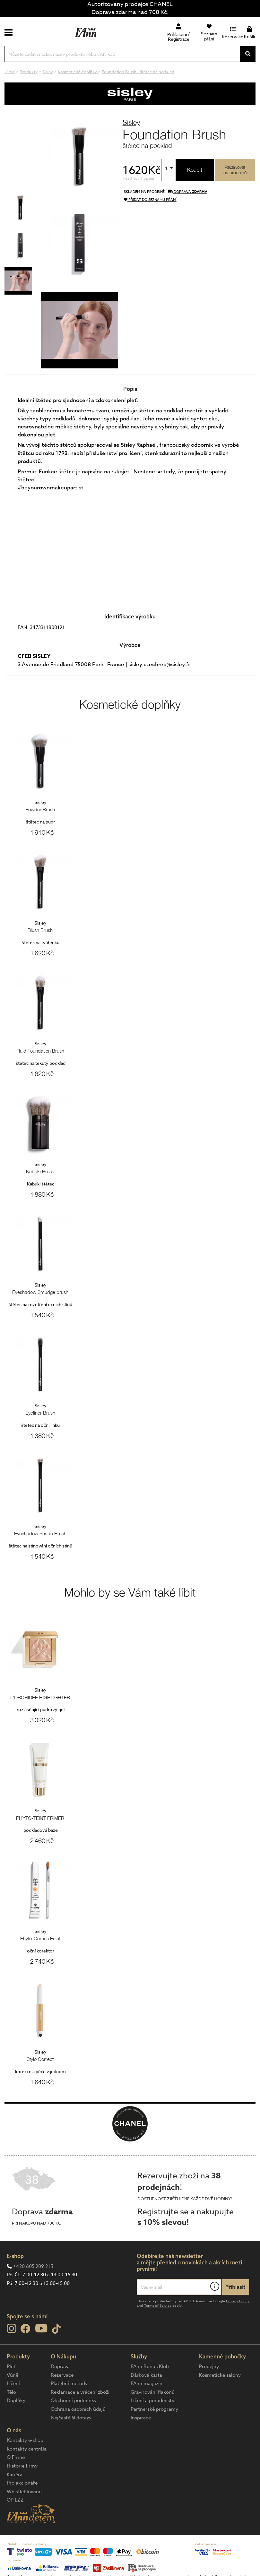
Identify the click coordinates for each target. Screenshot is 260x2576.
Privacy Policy (237, 2301)
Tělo (11, 2392)
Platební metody (69, 2383)
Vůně (12, 2375)
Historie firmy (22, 2465)
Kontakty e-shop (25, 2440)
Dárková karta (146, 2375)
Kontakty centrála (27, 2448)
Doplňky (16, 2400)
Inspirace (141, 2417)
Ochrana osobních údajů (78, 2409)
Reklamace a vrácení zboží (80, 2392)
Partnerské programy (154, 2409)
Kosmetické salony (220, 2375)
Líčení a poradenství (153, 2400)
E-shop (15, 2256)
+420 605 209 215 (33, 2266)
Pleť (11, 2366)
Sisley (131, 122)
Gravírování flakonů (153, 2392)
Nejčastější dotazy (71, 2417)
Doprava (60, 2366)
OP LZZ (15, 2499)
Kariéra (14, 2474)
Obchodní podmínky (74, 2400)
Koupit (194, 170)
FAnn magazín (146, 2383)
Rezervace (62, 2375)
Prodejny (209, 2366)
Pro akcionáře (22, 2482)
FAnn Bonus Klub (150, 2366)
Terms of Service (157, 2305)
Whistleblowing (24, 2491)
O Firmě (16, 2457)
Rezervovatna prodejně (235, 169)
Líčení (13, 2383)
